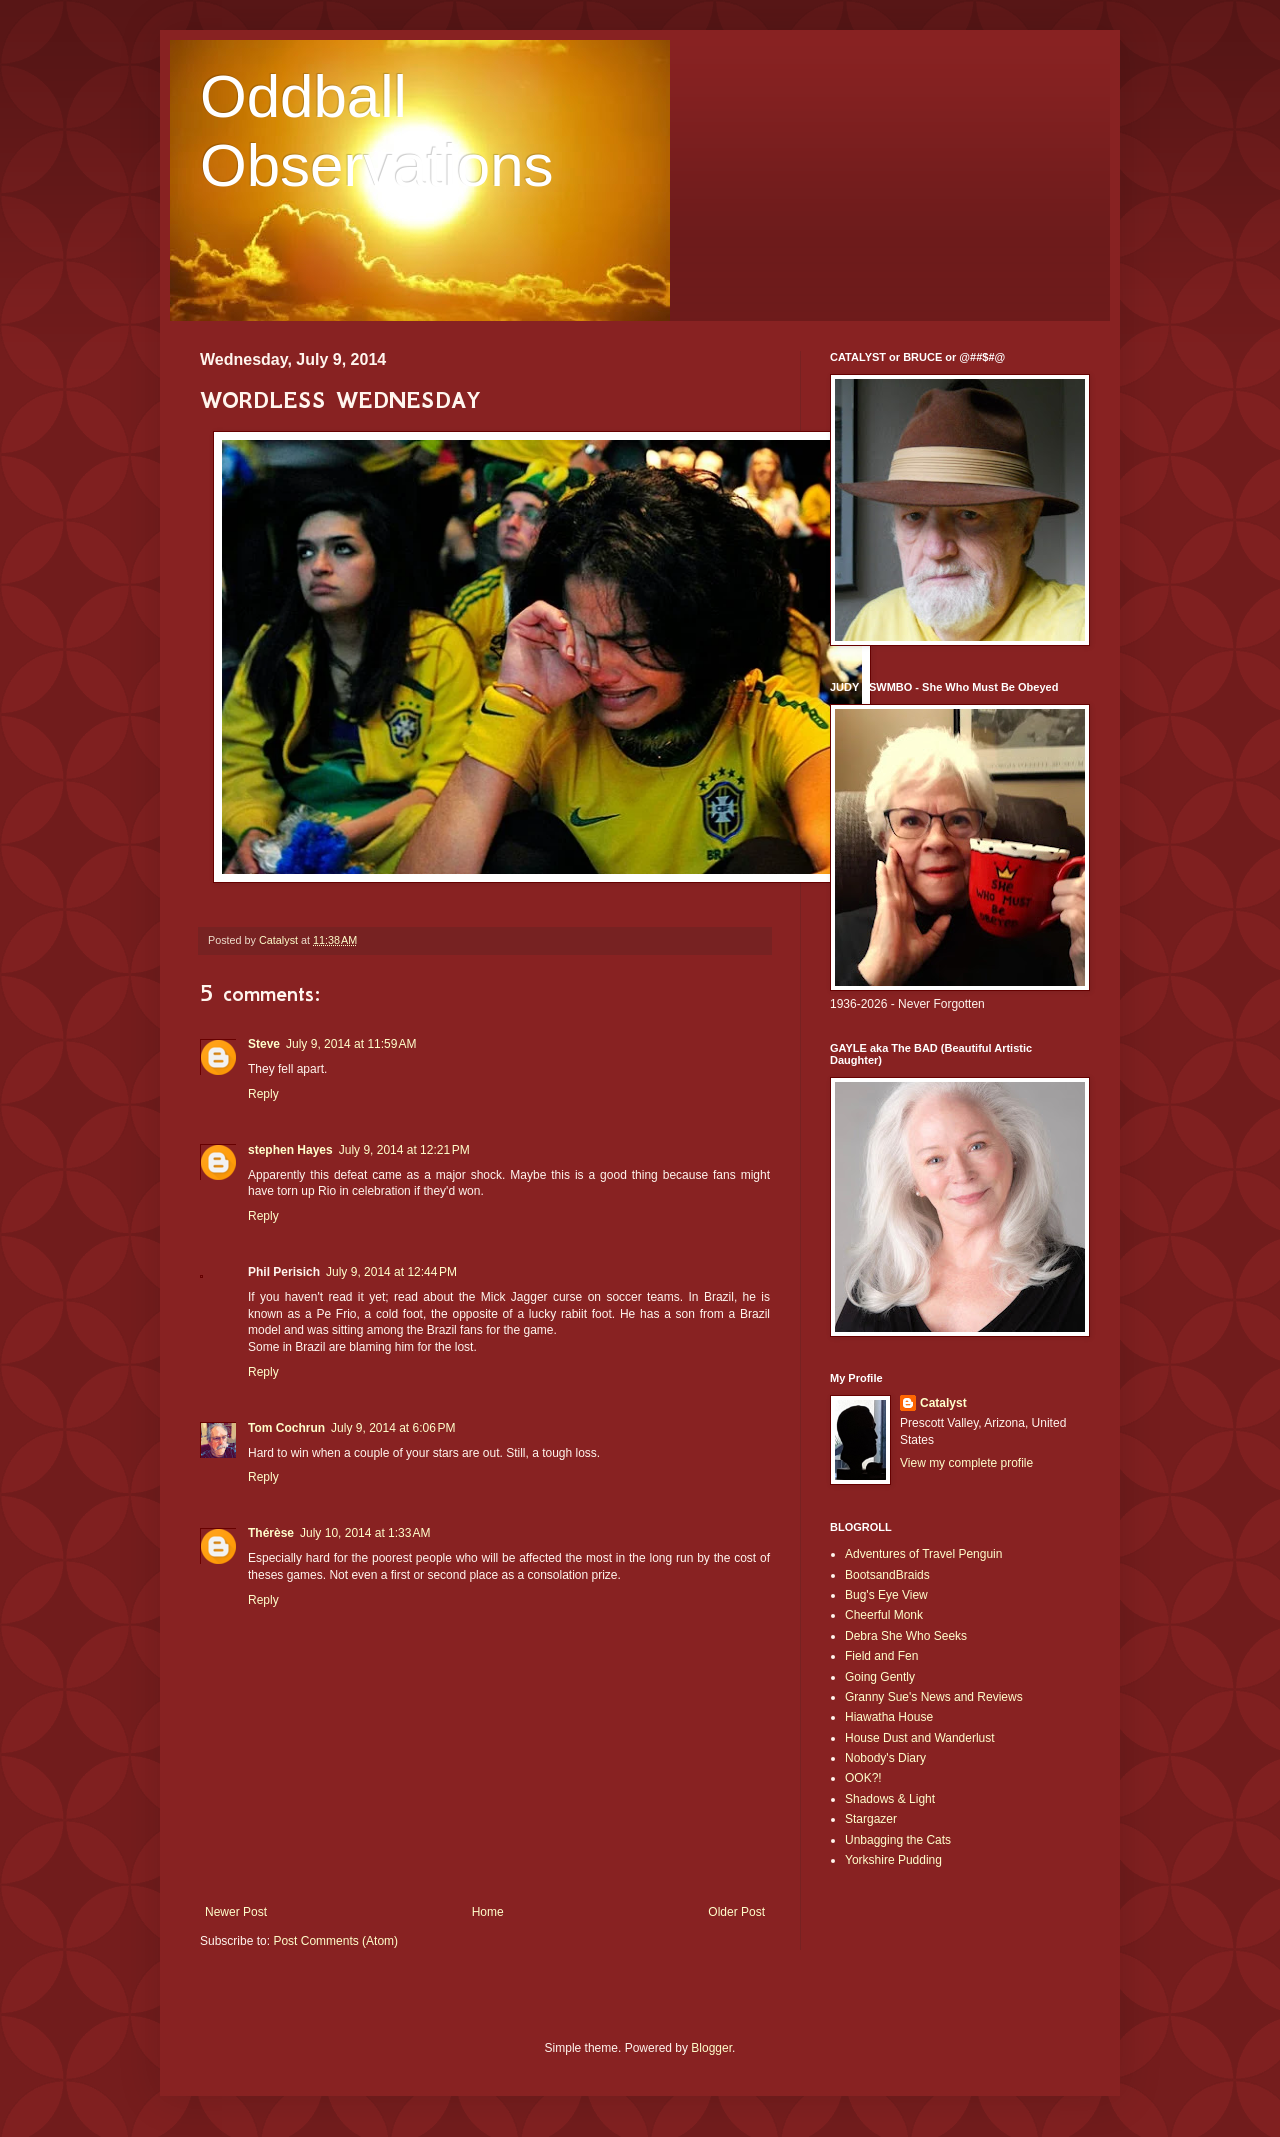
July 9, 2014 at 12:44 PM (391, 1272)
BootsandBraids (887, 1575)
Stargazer (871, 1819)
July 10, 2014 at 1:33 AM (365, 1533)
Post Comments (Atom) (335, 1941)
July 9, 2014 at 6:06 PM (393, 1428)
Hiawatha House (889, 1717)
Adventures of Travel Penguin (923, 1554)
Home (488, 1912)
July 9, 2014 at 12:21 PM (404, 1150)
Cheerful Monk (884, 1615)
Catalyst (943, 1403)
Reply (263, 1094)
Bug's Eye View (886, 1595)
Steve (264, 1044)
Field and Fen (881, 1656)
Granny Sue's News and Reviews (934, 1697)
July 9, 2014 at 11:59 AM (351, 1044)
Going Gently (880, 1677)
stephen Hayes (290, 1150)
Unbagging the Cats (898, 1840)
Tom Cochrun (286, 1428)
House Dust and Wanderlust (920, 1738)
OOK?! (863, 1778)
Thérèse (271, 1533)
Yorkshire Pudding (893, 1860)
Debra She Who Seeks (906, 1636)
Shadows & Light (890, 1799)
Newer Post (236, 1912)
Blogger (711, 2048)
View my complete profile (966, 1463)
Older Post (736, 1912)
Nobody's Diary (885, 1758)
